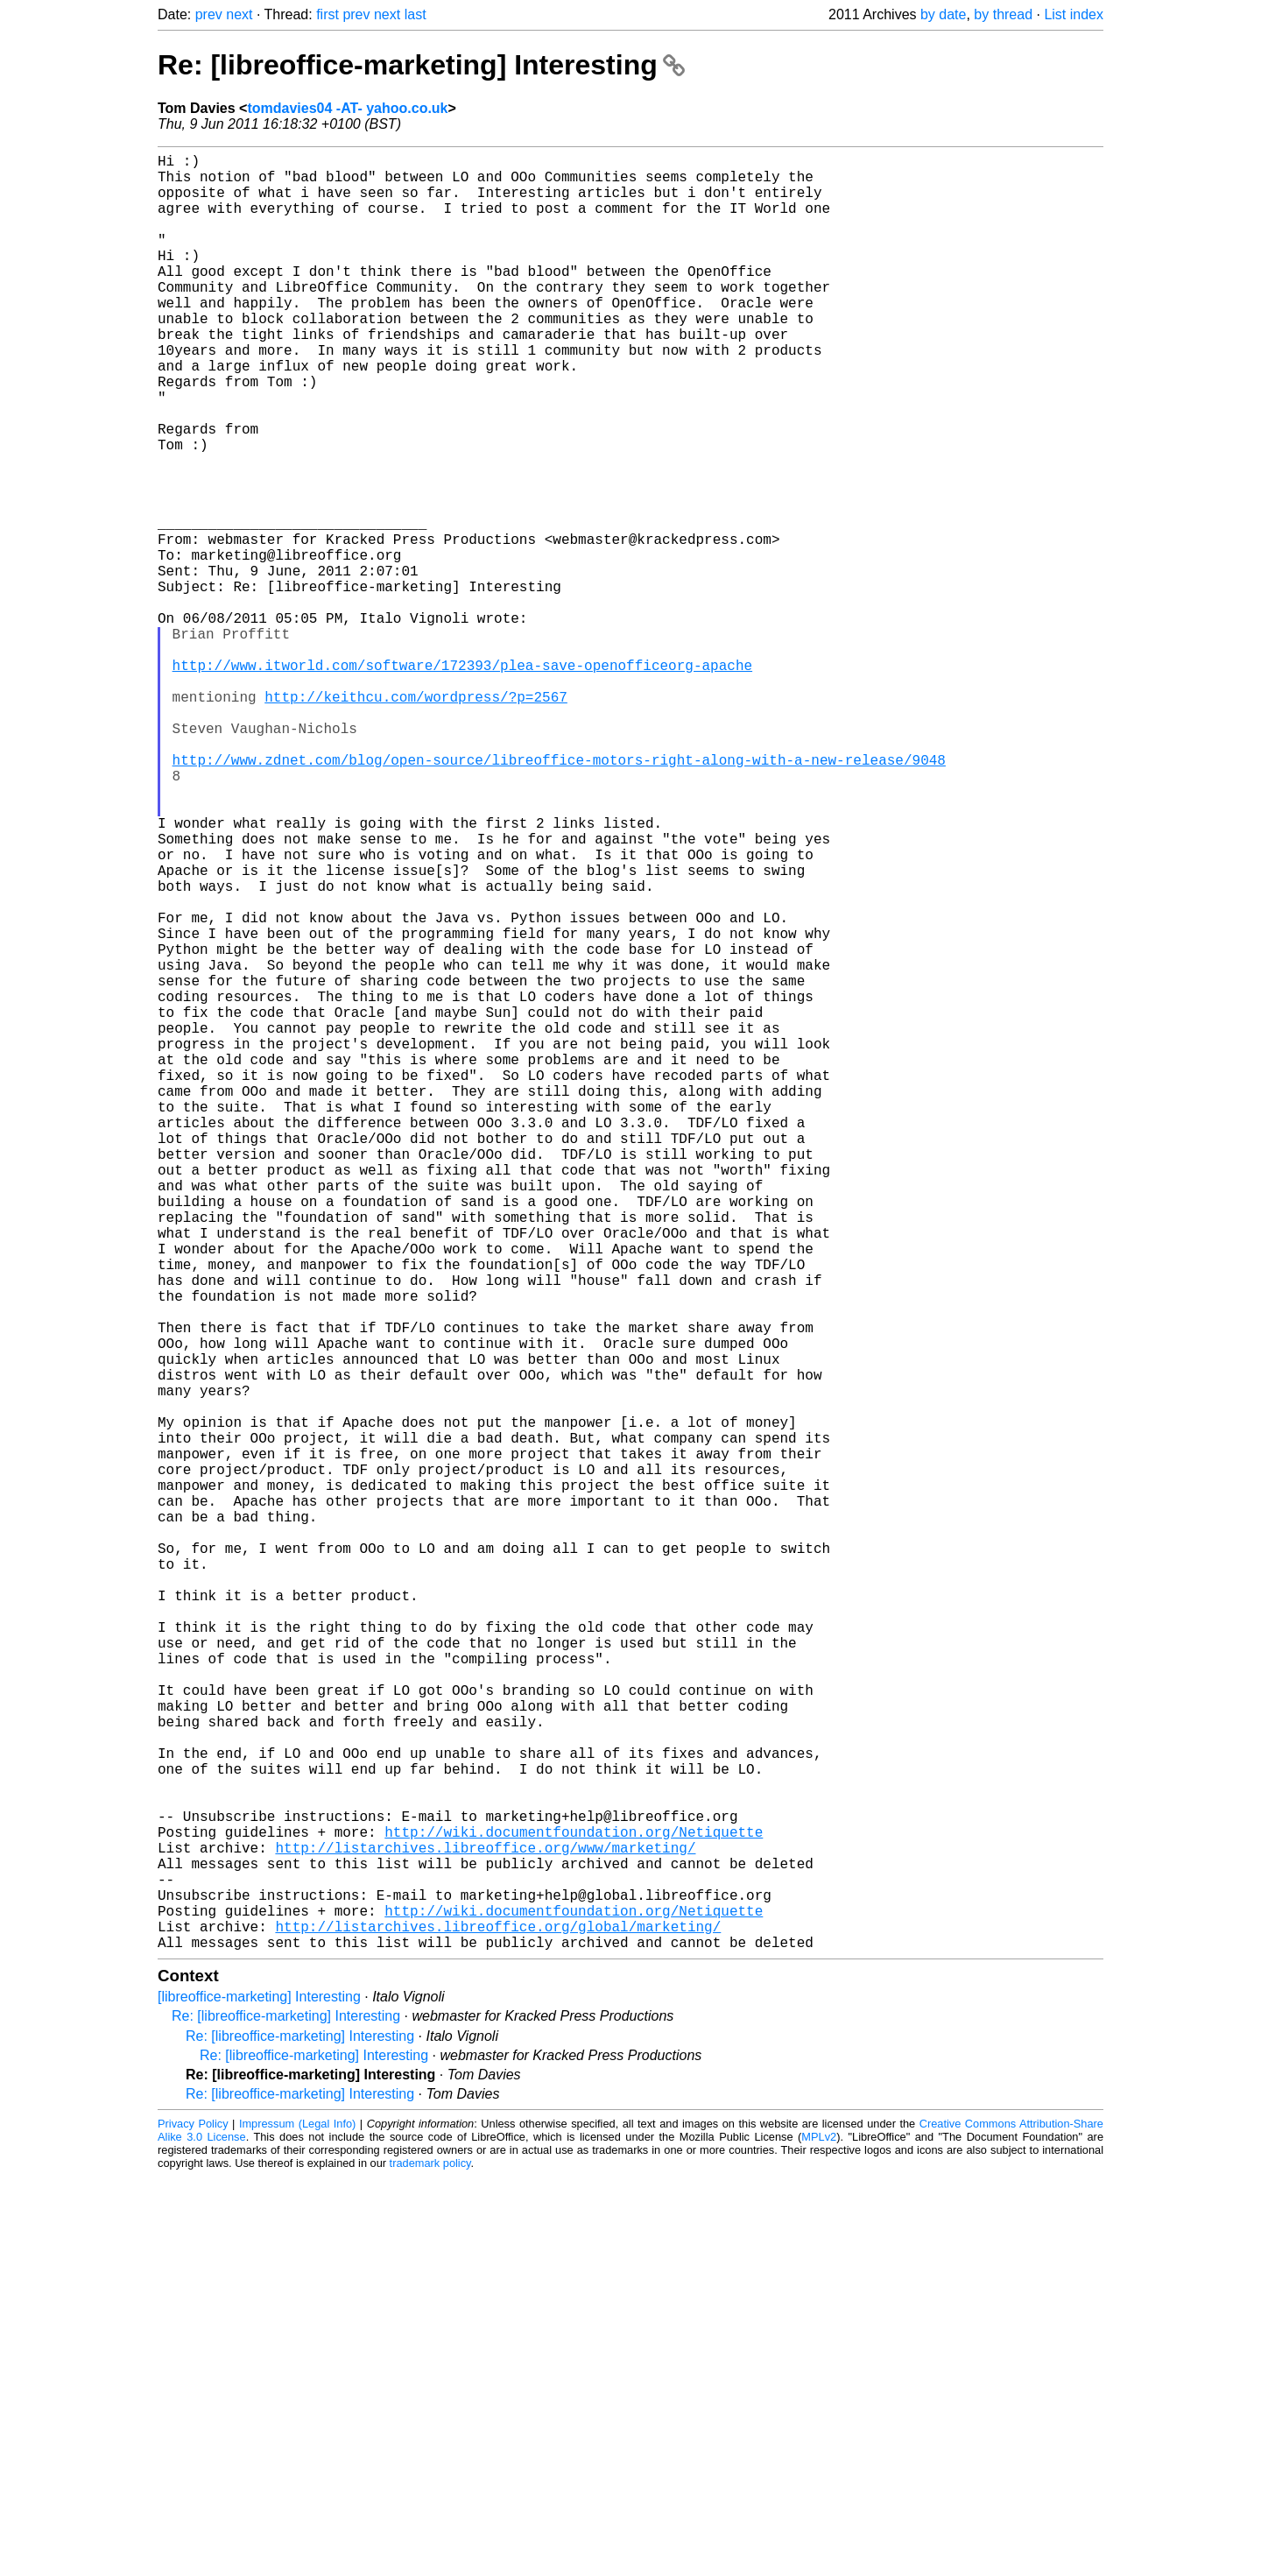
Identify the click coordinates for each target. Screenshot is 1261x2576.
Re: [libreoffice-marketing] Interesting (421, 65)
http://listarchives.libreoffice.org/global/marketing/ (498, 2322)
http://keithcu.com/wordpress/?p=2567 (415, 819)
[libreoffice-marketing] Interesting (259, 2396)
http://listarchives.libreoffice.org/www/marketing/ (485, 2225)
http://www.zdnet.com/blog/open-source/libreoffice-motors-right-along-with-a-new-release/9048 (559, 896)
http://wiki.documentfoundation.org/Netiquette (573, 2206)
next (239, 14)
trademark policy (430, 2562)
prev (208, 14)
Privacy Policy (193, 2523)
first (327, 14)
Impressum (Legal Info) (297, 2523)
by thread (1003, 14)
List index (1073, 14)
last (415, 14)
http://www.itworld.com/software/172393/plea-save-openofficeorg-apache (462, 780)
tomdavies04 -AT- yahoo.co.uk (347, 108)
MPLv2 (818, 2536)
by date (943, 14)
